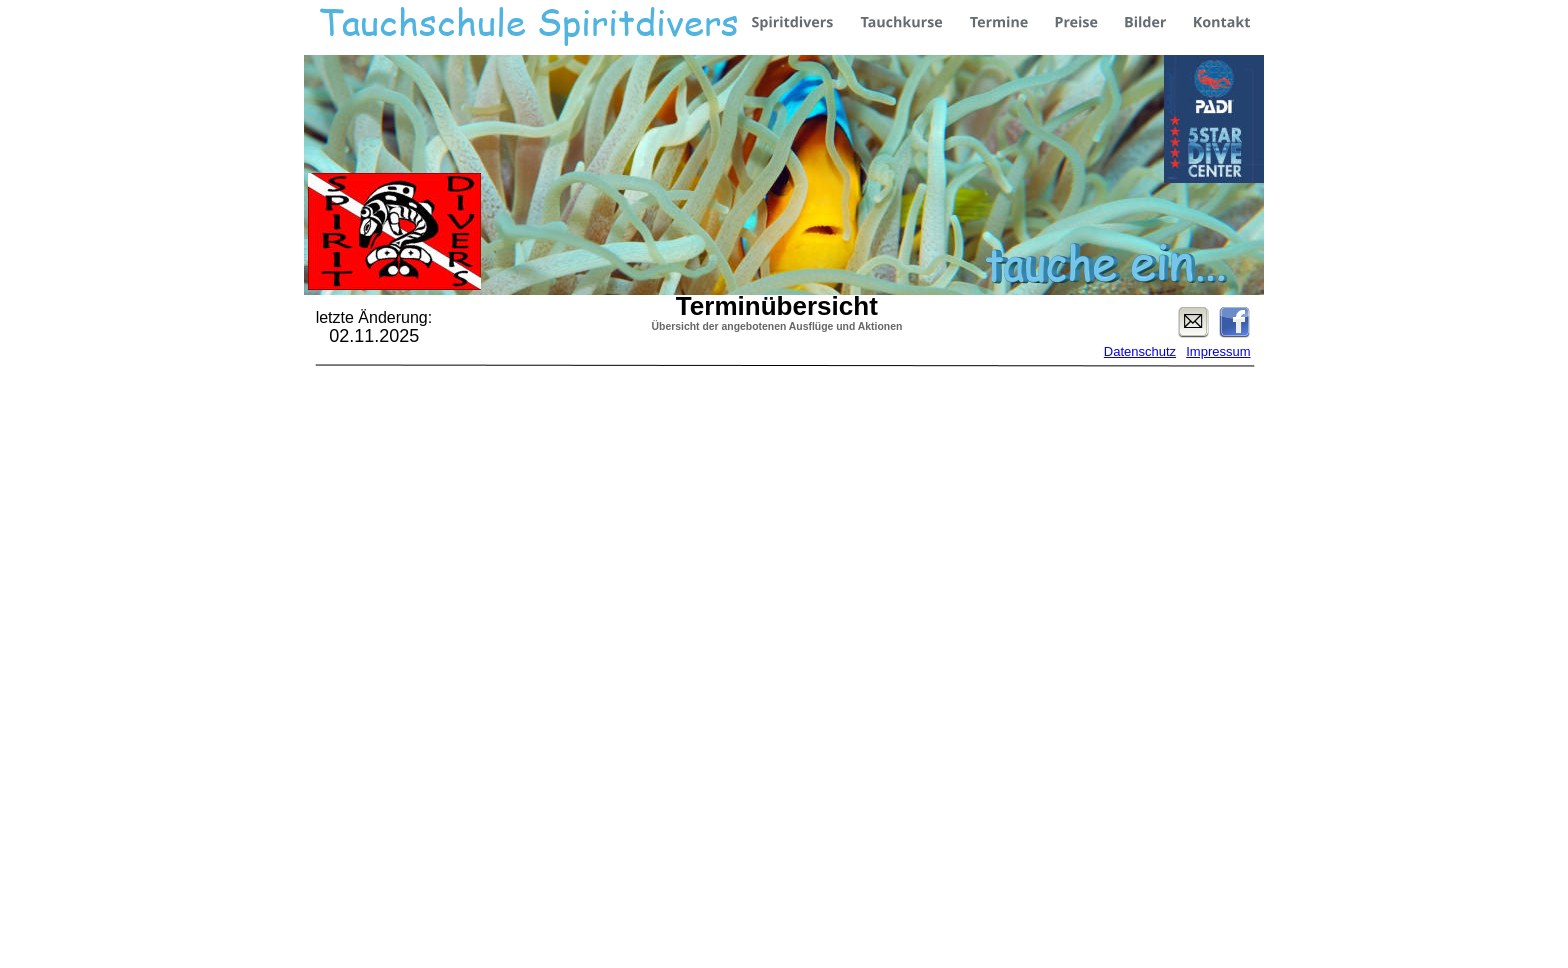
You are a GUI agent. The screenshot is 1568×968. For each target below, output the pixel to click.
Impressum (1218, 351)
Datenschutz (1140, 351)
